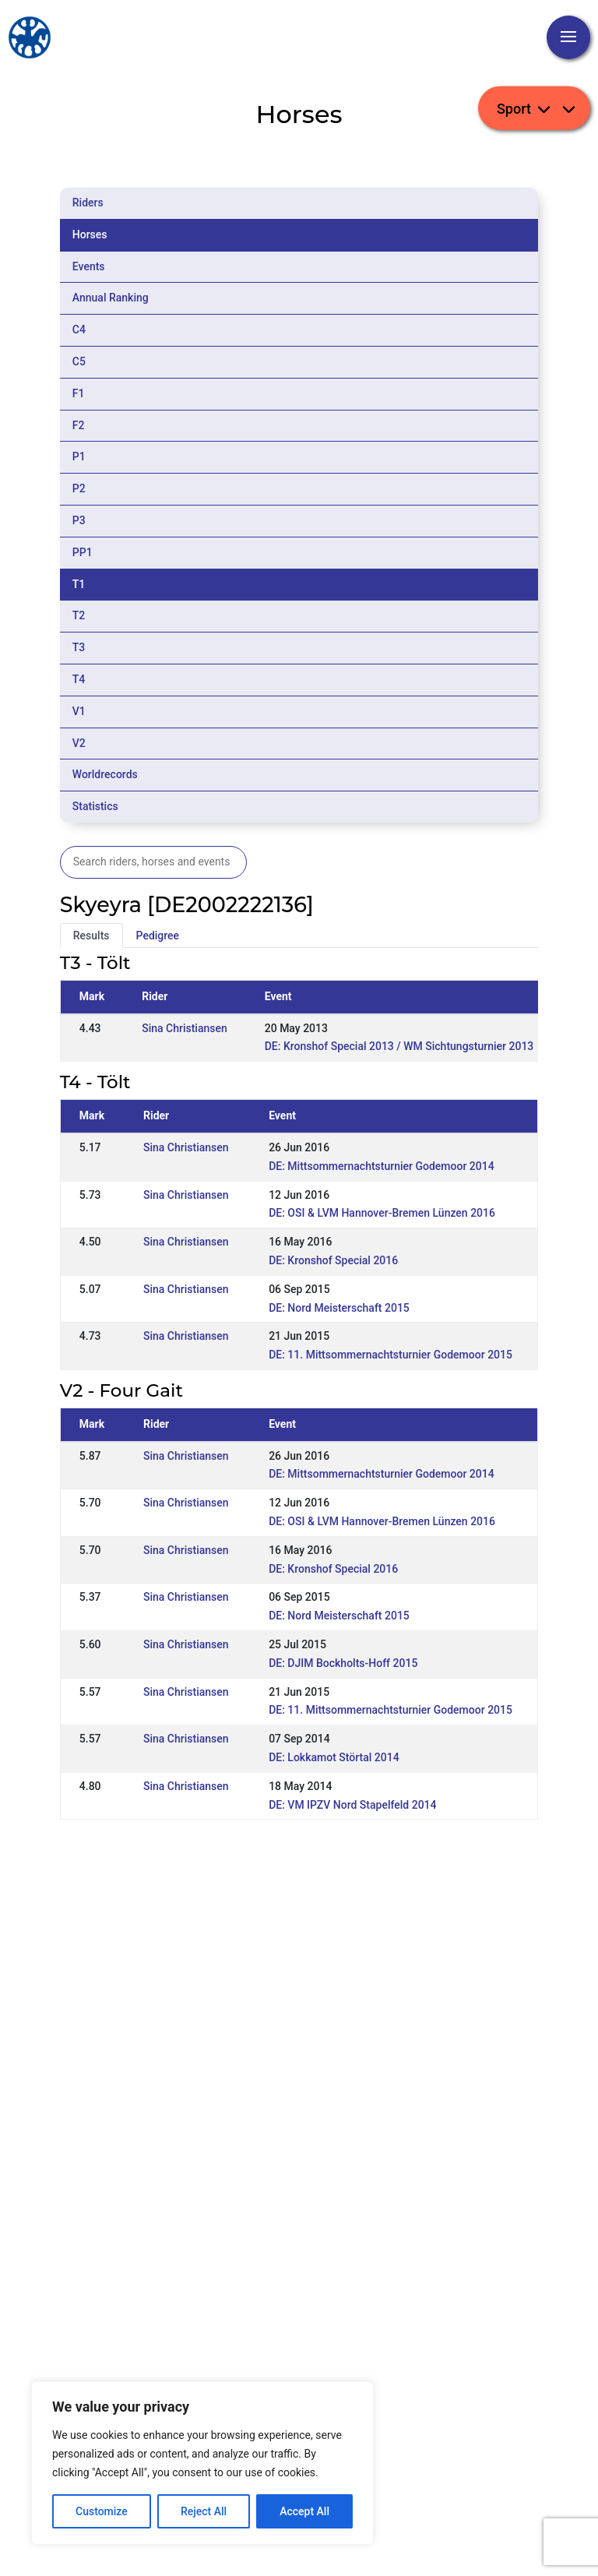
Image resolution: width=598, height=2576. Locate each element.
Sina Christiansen (184, 1028)
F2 (78, 425)
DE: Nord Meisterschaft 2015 (339, 1308)
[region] (202, 2463)
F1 (78, 393)
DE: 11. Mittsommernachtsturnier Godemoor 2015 (390, 1354)
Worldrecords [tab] (105, 774)
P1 (79, 456)
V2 (79, 743)
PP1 (82, 552)
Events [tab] (88, 266)
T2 (79, 615)
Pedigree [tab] (158, 935)
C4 (79, 329)
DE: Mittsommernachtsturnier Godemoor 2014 (381, 1166)
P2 (79, 488)
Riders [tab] (88, 202)
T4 (79, 679)
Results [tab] (91, 935)
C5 (79, 361)
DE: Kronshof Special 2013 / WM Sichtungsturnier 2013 (399, 1046)
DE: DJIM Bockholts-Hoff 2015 (343, 1663)
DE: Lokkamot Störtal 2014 (334, 1757)
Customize (102, 2511)
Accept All (304, 2511)
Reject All (204, 2511)
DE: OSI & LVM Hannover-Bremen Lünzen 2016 (382, 1213)
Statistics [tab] (95, 806)
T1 (79, 584)
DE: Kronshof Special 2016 (333, 1260)
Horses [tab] (89, 234)
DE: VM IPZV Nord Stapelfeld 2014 (352, 1805)
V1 (79, 711)
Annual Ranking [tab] (110, 297)
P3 (79, 520)
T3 (79, 647)
